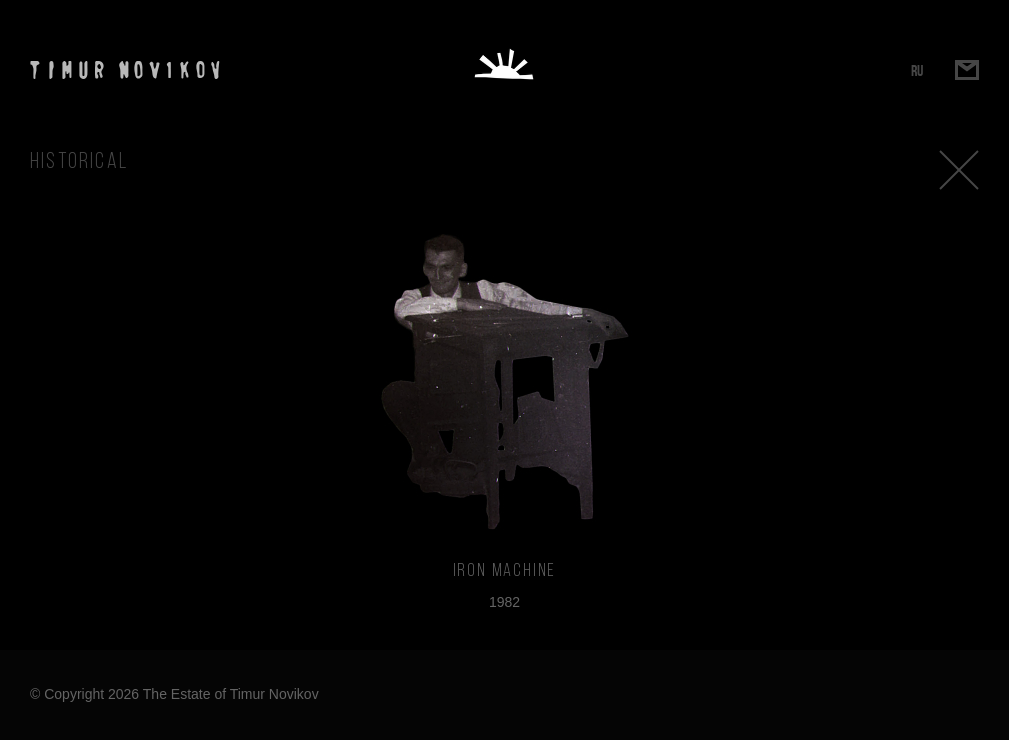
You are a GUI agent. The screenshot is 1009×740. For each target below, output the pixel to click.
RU (917, 70)
